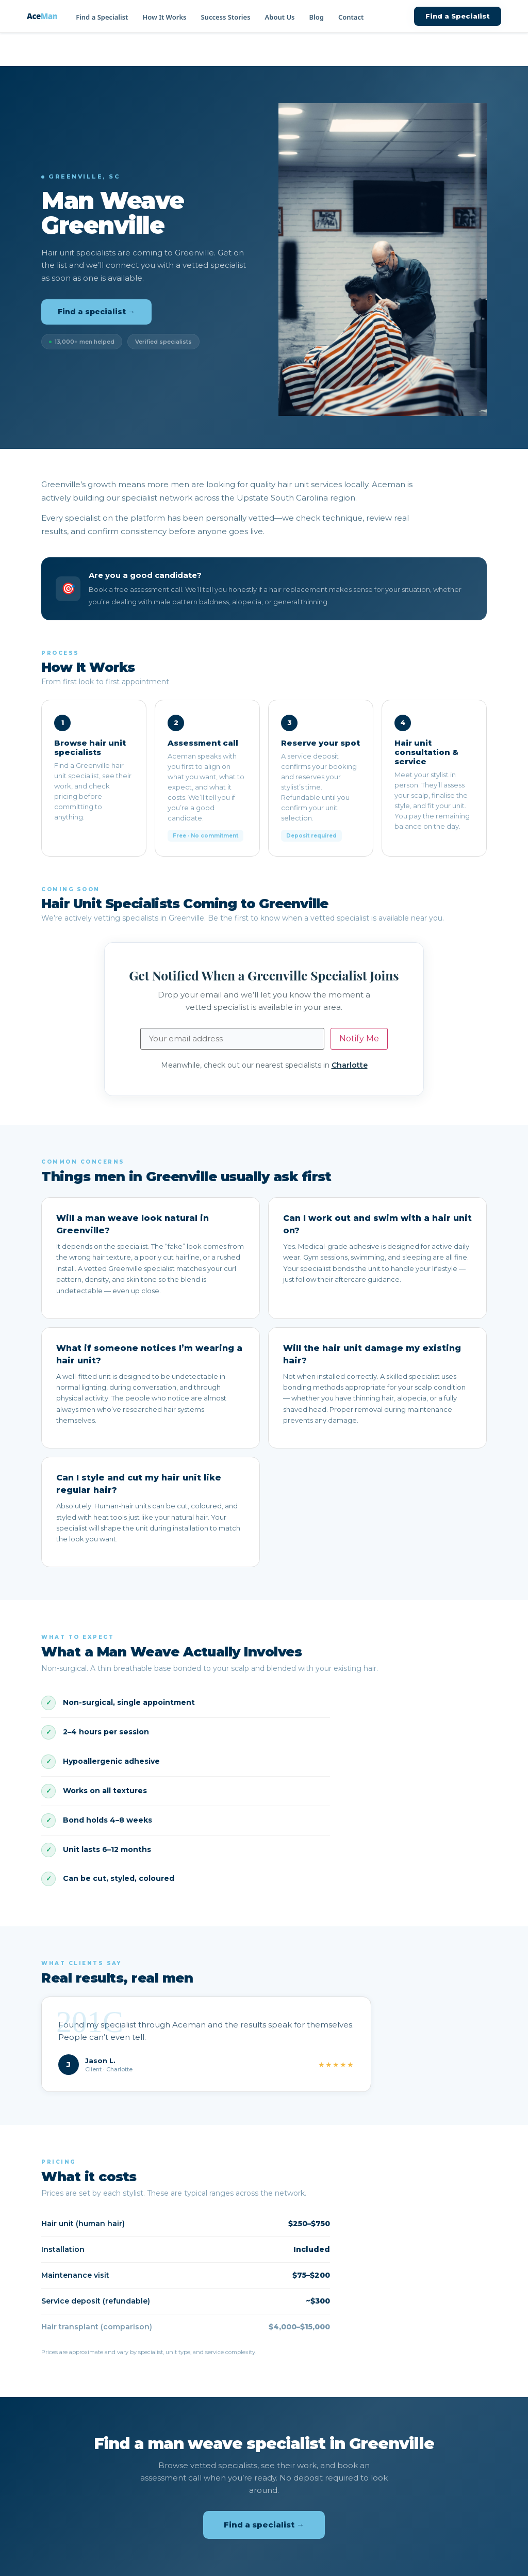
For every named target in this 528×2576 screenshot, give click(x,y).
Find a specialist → (96, 311)
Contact (351, 17)
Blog (316, 17)
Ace (42, 16)
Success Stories (225, 17)
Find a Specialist (102, 17)
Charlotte (350, 1065)
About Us (280, 17)
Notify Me (359, 1038)
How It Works (164, 17)
